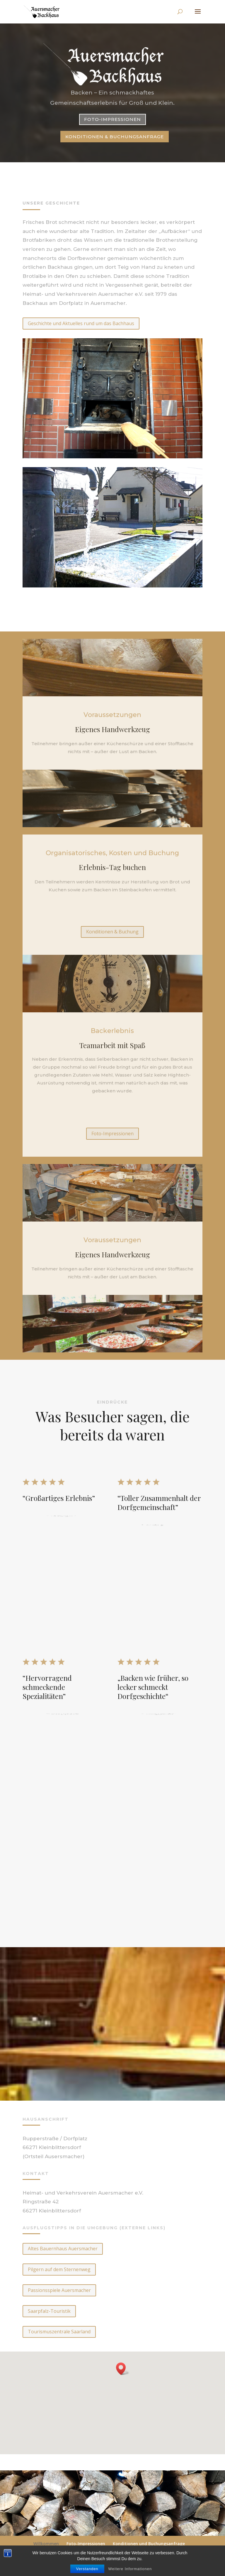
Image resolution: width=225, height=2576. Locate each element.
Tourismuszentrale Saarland (59, 2331)
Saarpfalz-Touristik (49, 2311)
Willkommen (46, 2543)
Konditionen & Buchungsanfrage (114, 136)
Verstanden (87, 2569)
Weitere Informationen (130, 2569)
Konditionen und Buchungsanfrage (149, 2543)
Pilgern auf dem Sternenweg (59, 2269)
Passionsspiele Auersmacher (59, 2290)
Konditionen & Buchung (112, 931)
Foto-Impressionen (112, 119)
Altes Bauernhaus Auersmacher (63, 2248)
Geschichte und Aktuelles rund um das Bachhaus (81, 323)
